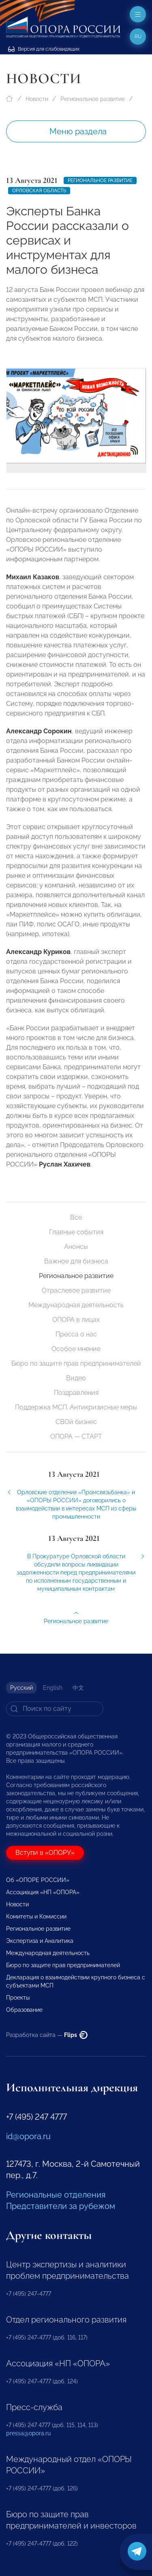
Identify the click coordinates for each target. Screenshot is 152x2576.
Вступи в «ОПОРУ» (45, 1852)
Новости (37, 99)
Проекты (18, 1997)
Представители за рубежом (60, 2206)
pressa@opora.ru (28, 2433)
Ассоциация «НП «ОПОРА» (42, 1892)
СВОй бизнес (76, 1422)
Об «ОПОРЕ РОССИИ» (37, 1880)
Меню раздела (78, 131)
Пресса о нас (76, 1334)
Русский (21, 1687)
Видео (76, 1378)
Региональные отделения (55, 2195)
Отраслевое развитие (76, 1290)
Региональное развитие (92, 99)
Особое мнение (76, 1349)
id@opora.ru (28, 2136)
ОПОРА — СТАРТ (76, 1436)
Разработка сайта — (47, 2035)
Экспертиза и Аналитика (39, 1941)
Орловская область (39, 190)
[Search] (54, 1709)
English (52, 1687)
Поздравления (76, 1392)
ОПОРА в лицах (76, 1319)
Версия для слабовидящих (43, 49)
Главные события (76, 1232)
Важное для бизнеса (76, 1261)
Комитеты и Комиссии (36, 1916)
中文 (78, 1687)
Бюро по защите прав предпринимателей (76, 1363)
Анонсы (76, 1246)
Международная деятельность (76, 1305)
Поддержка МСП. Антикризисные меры (76, 1407)
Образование (24, 2010)
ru (138, 36)
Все (76, 1217)
